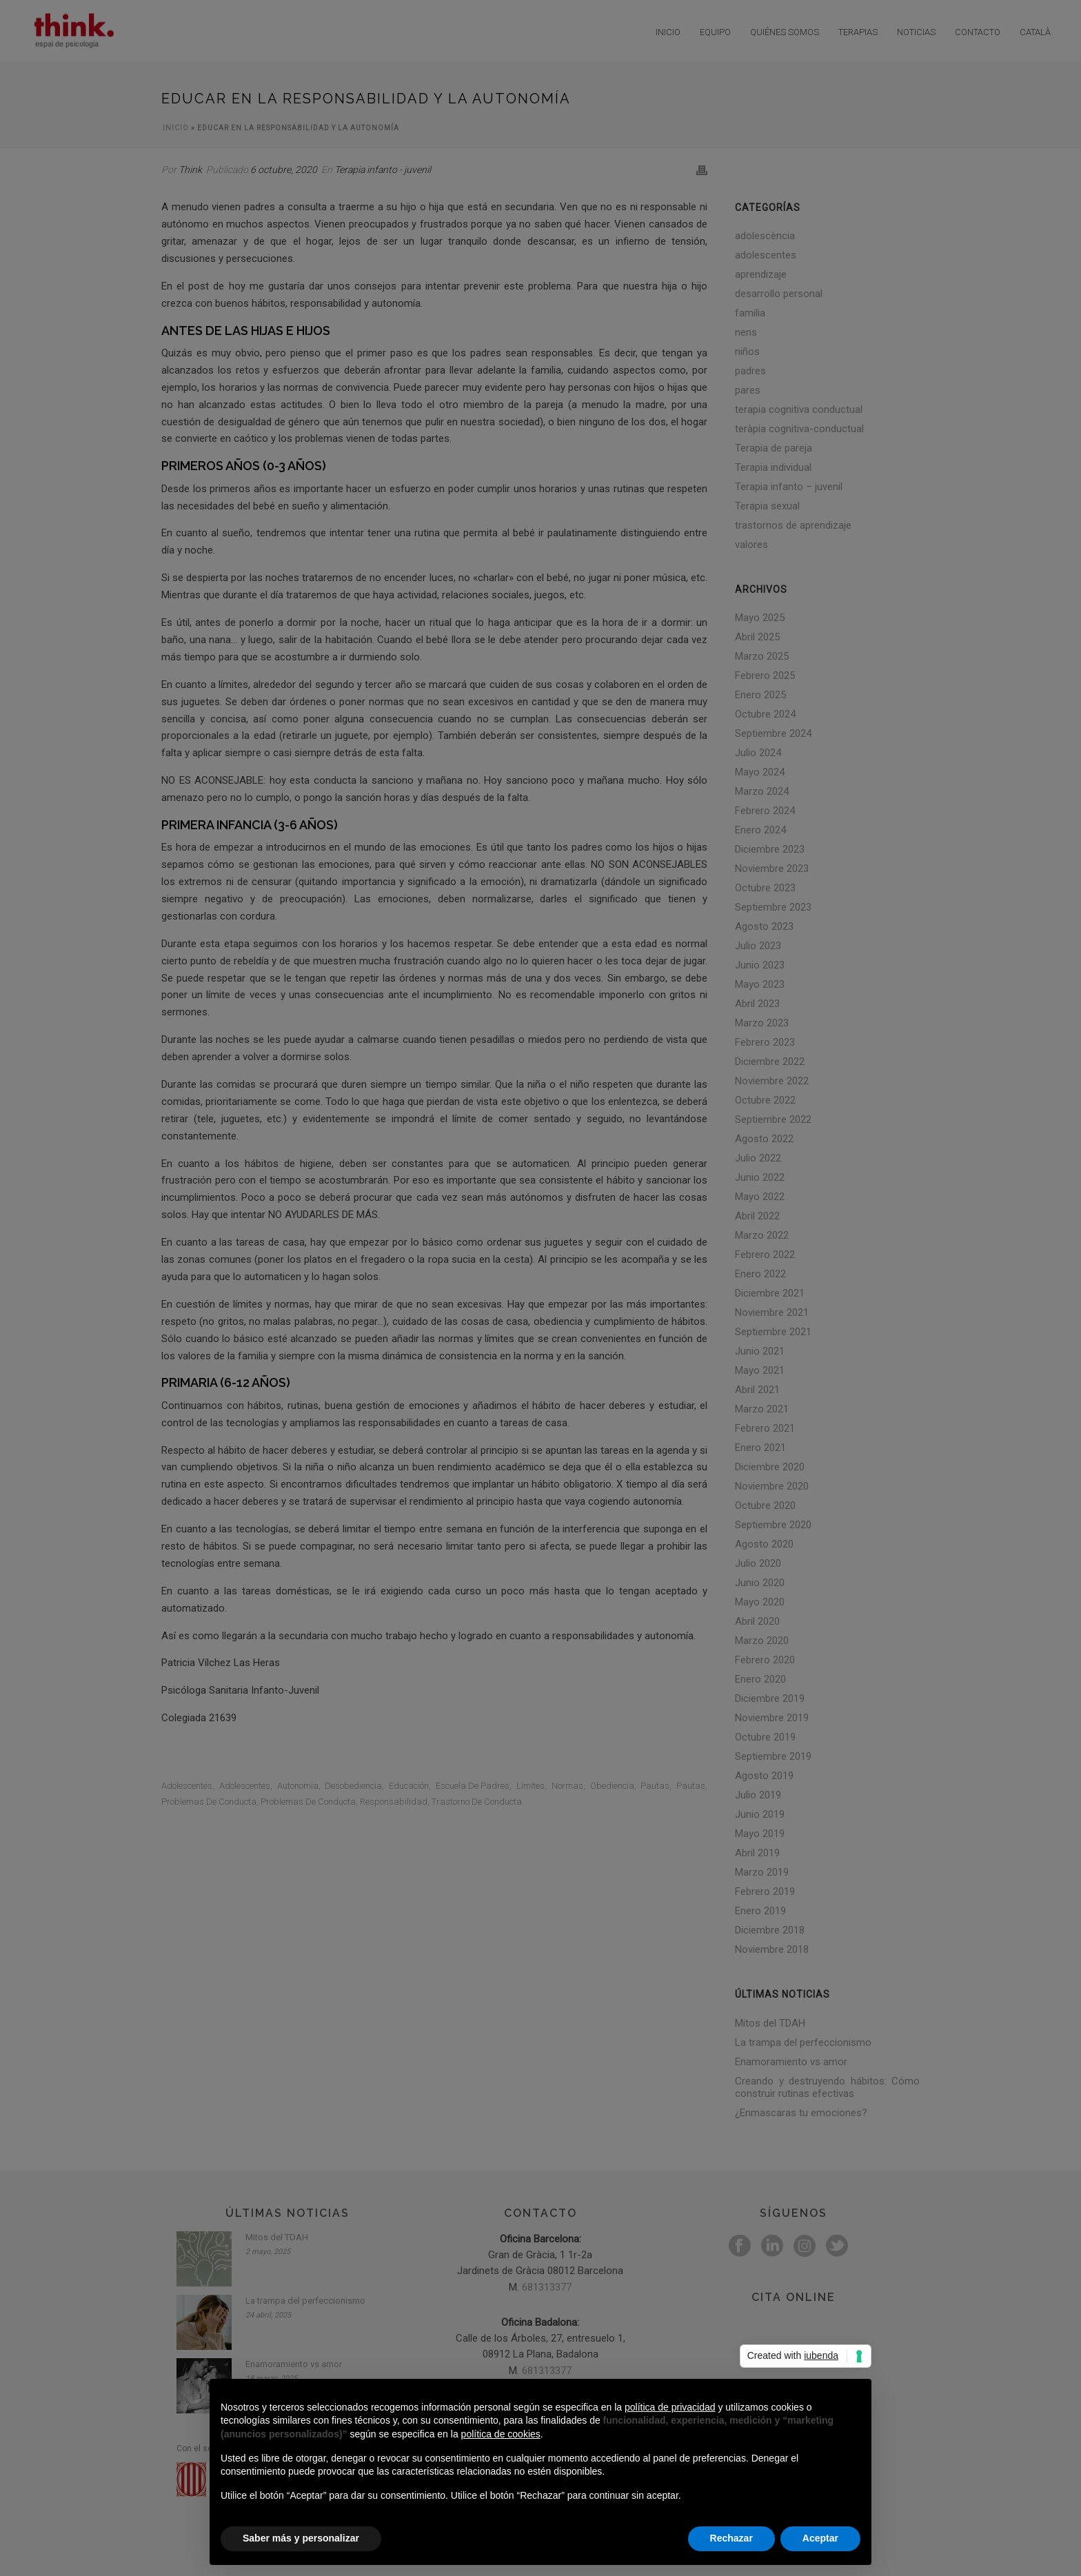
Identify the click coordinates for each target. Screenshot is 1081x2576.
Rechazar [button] (731, 2538)
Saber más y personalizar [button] (301, 2538)
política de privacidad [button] (670, 2407)
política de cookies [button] (500, 2434)
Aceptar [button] (820, 2538)
